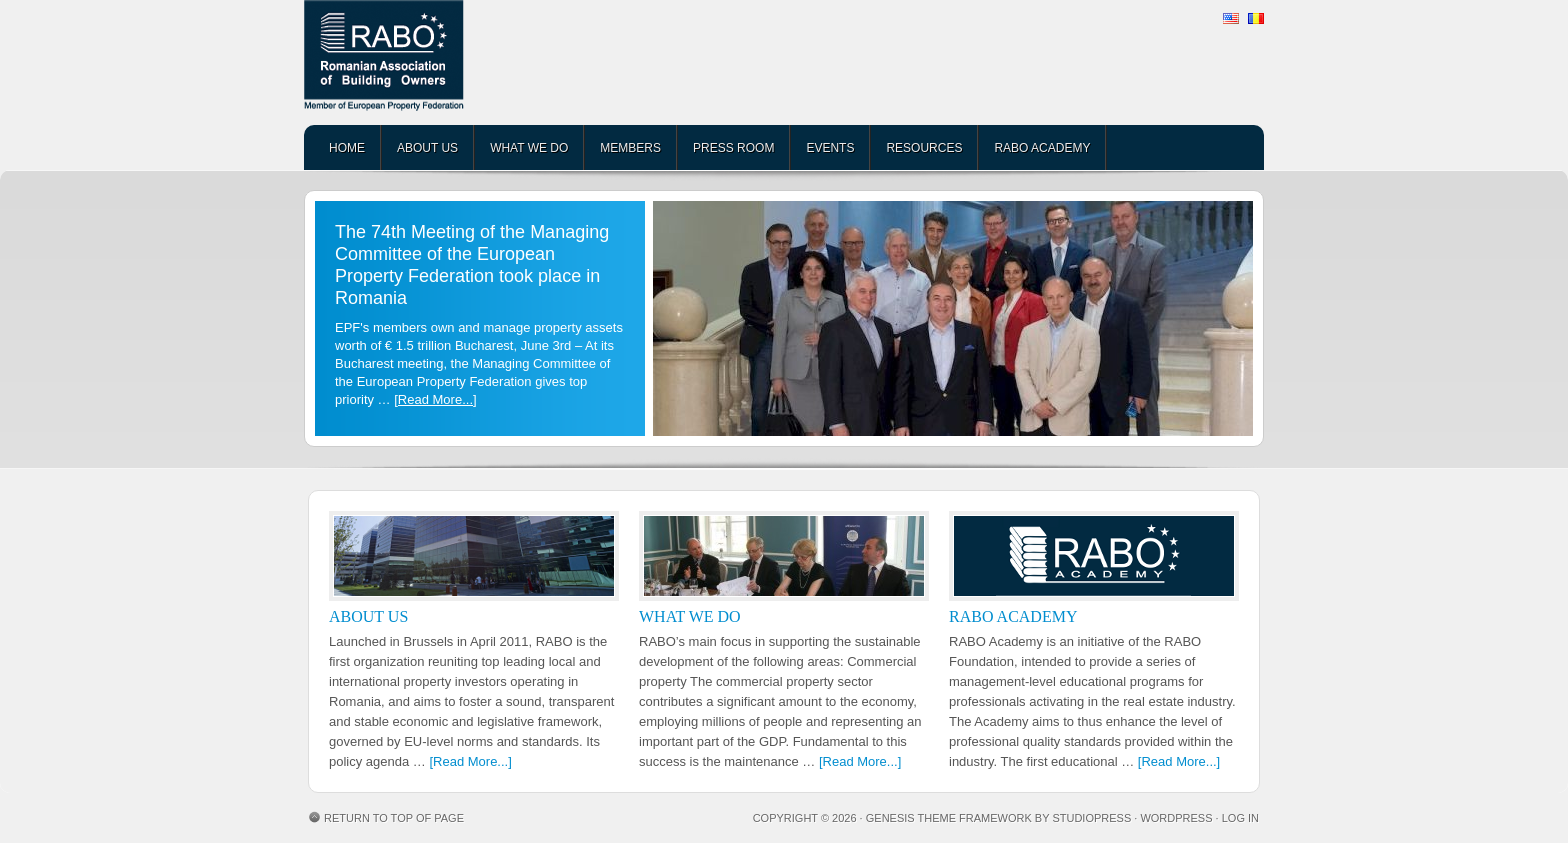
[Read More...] (435, 399)
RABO (459, 62)
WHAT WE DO (529, 148)
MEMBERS (630, 148)
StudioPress (1091, 818)
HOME (347, 148)
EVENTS (830, 148)
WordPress (1176, 818)
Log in (1240, 818)
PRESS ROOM (733, 148)
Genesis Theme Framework (949, 818)
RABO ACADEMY (1042, 148)
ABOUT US (427, 148)
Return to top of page (394, 818)
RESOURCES (924, 148)
